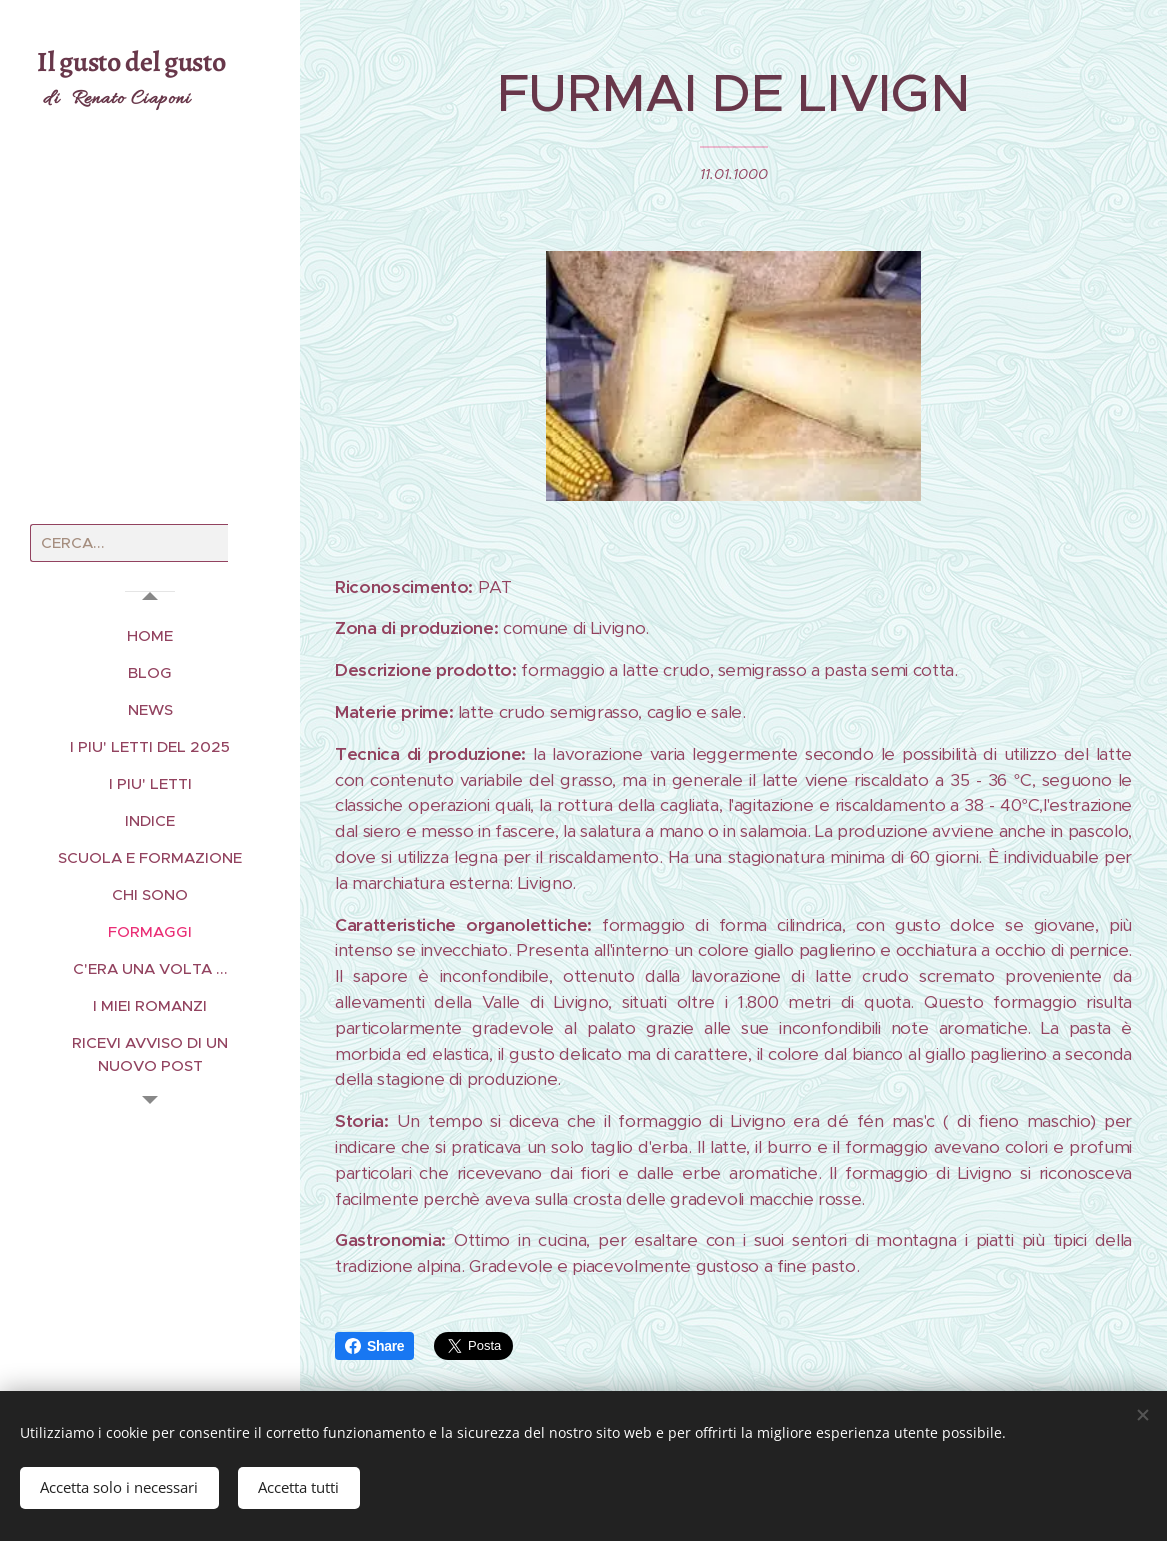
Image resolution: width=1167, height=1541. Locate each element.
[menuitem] (150, 635)
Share (374, 1346)
